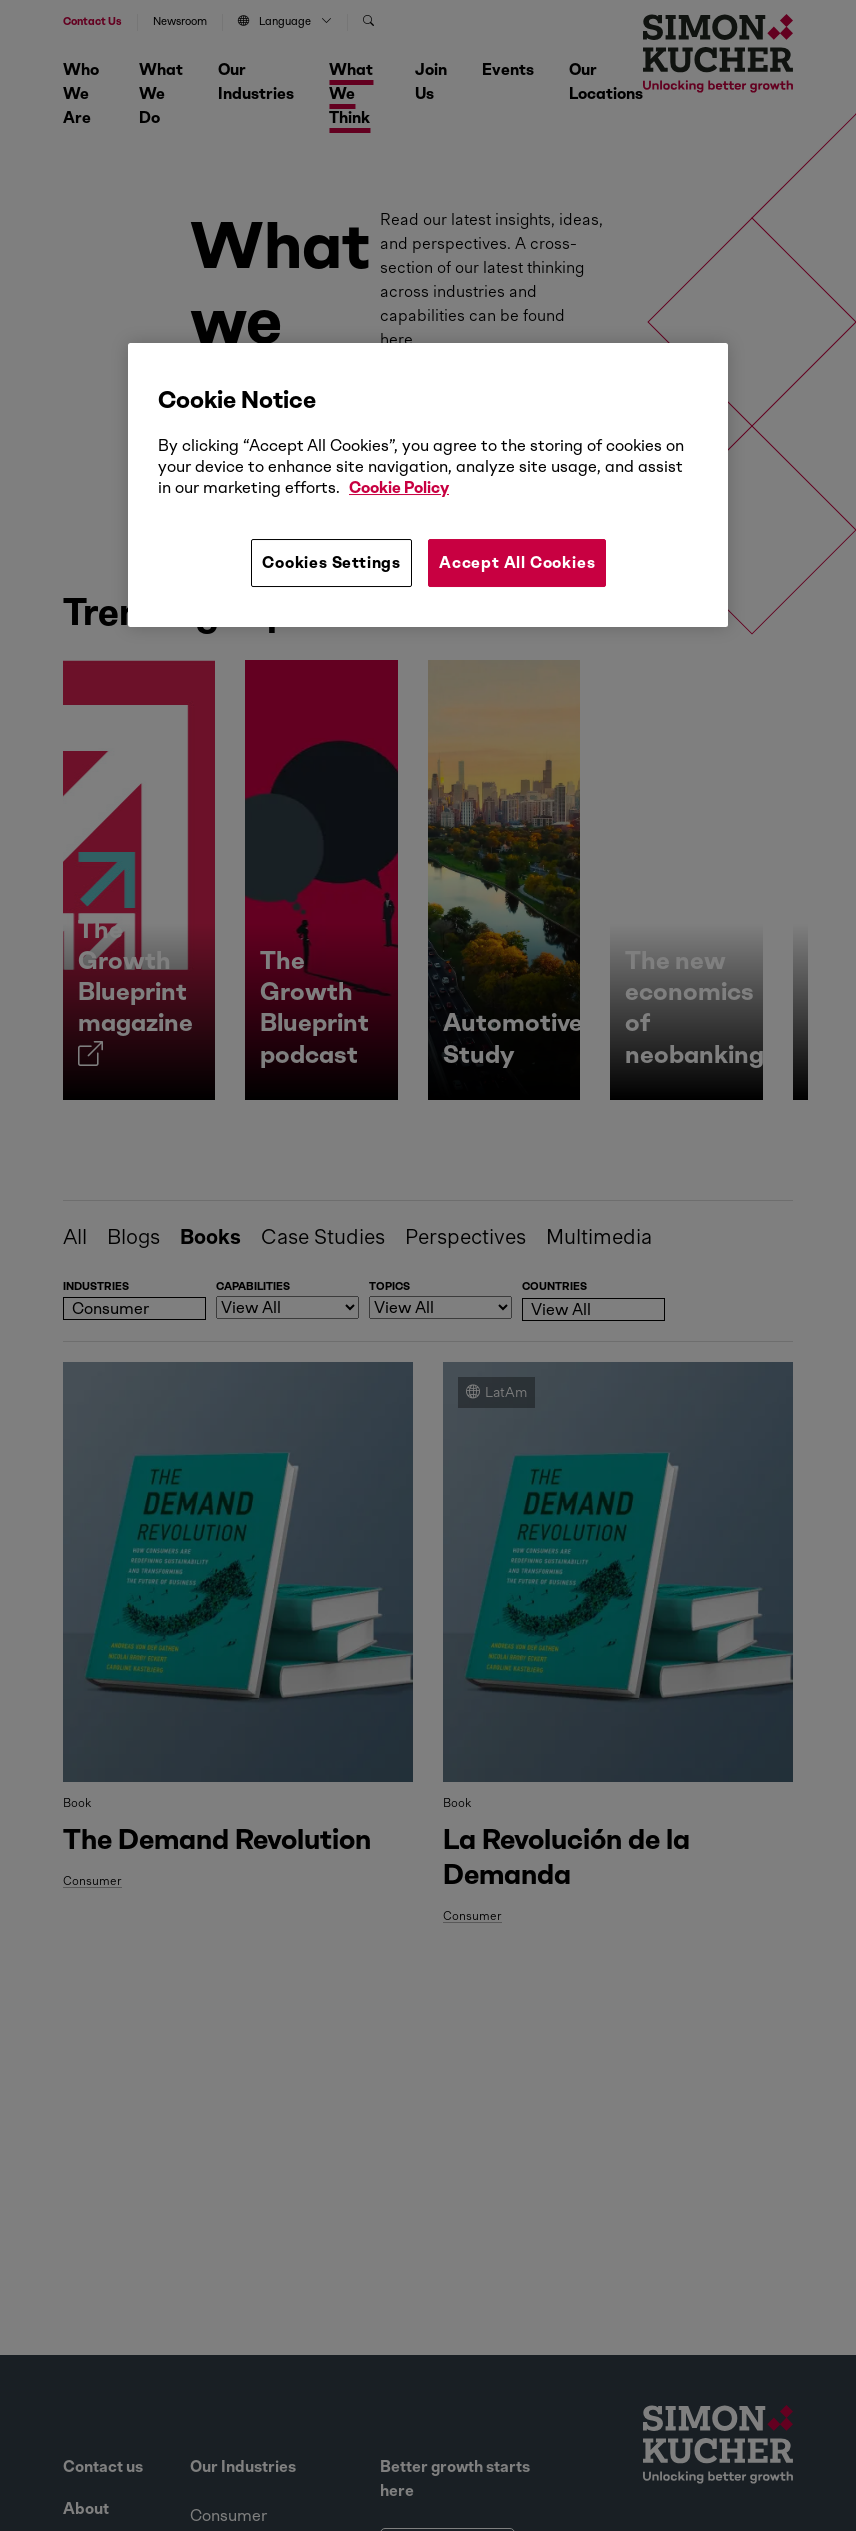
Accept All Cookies (517, 562)
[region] (428, 485)
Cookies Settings (331, 562)
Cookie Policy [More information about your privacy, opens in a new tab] (399, 487)
